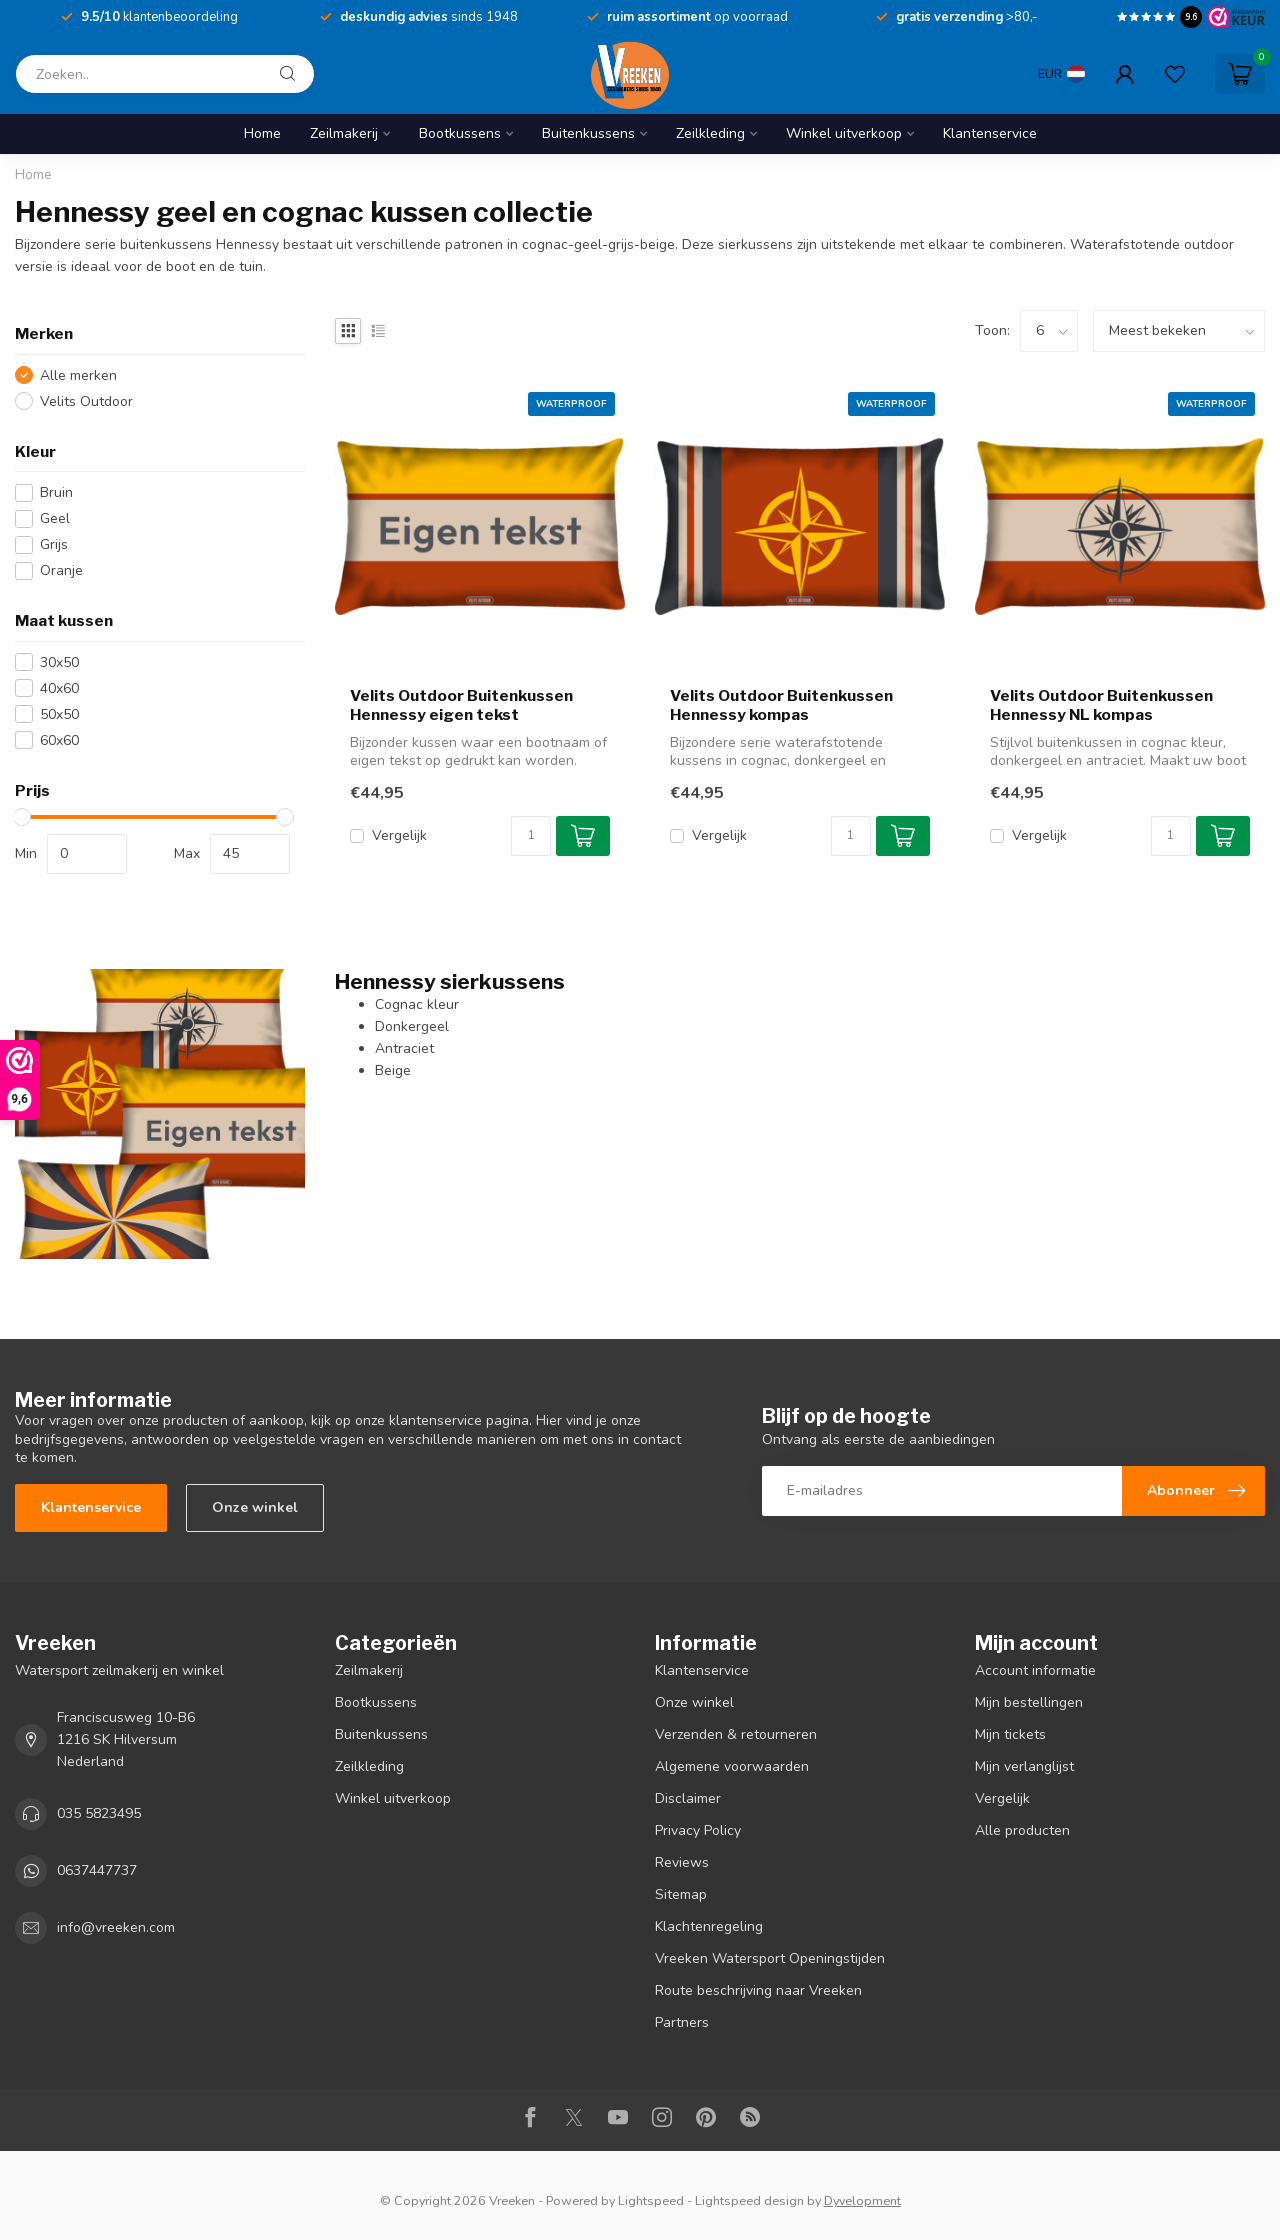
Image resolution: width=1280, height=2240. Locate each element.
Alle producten (1022, 1830)
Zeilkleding (710, 133)
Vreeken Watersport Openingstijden (770, 1958)
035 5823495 (99, 1813)
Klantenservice (990, 133)
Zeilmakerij (344, 133)
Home (262, 133)
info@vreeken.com (116, 1927)
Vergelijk (399, 835)
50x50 (59, 714)
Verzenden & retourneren (736, 1734)
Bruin (56, 492)
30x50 (59, 662)
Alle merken (78, 375)
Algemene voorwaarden (732, 1766)
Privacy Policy (698, 1830)
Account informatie (1035, 1670)
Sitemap (681, 1894)
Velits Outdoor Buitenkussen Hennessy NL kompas (1101, 705)
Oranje (61, 570)
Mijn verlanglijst (1024, 1766)
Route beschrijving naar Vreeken (758, 1990)
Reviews (682, 1862)
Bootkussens (460, 133)
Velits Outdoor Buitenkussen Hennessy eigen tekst (461, 705)
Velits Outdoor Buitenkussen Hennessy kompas (781, 705)
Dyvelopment (862, 2200)
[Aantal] (531, 836)
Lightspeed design (749, 2200)
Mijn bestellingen (1029, 1702)
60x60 (59, 740)
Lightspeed (651, 2200)
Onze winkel (255, 1507)
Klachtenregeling (709, 1926)
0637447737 (97, 1870)
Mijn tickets (1010, 1734)
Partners (682, 2022)
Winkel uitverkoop (844, 133)
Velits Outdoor (86, 401)
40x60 (59, 688)
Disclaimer (688, 1798)
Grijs (54, 544)
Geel (55, 518)
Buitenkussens (588, 133)
